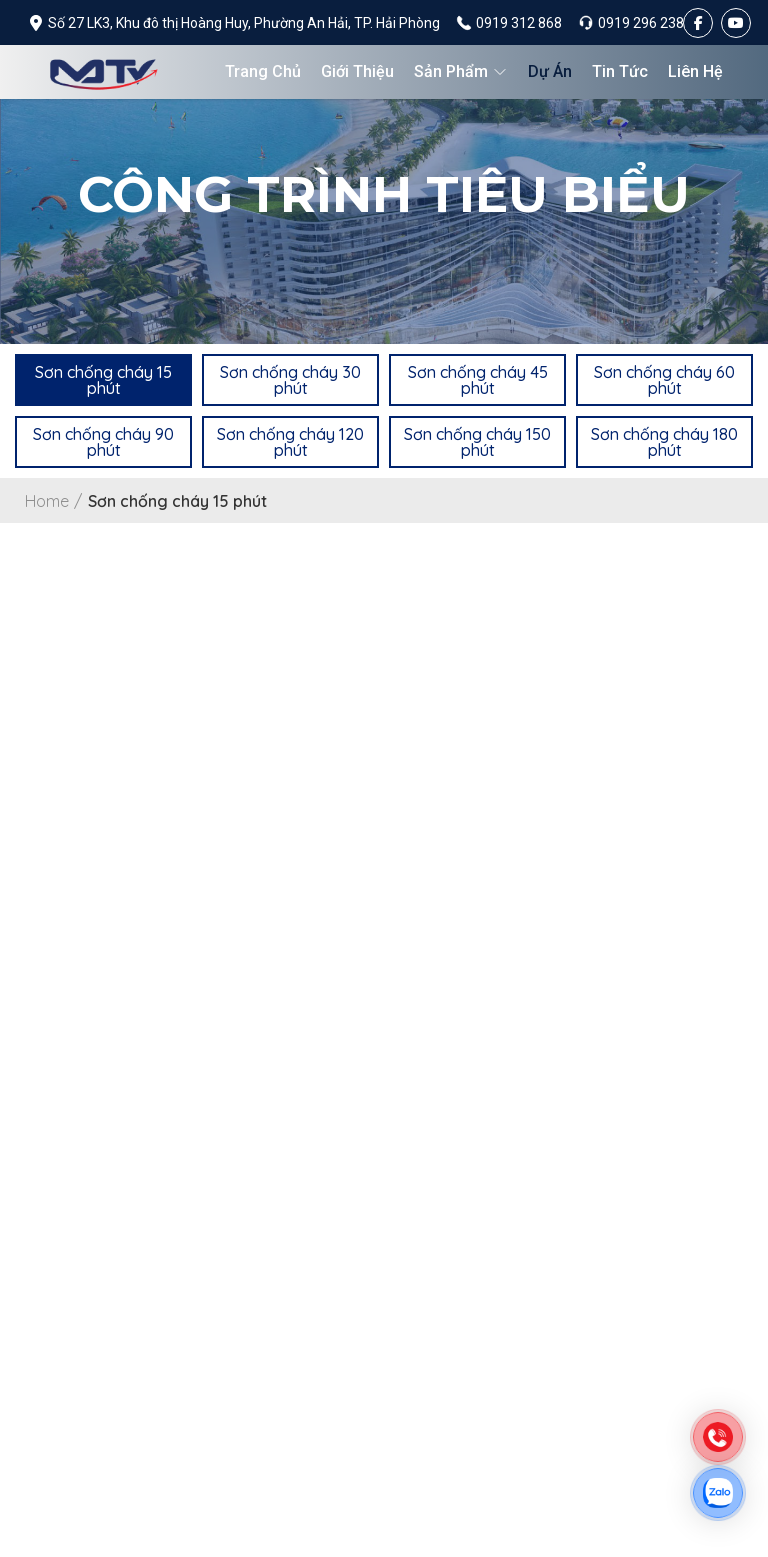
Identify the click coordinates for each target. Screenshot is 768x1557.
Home (46, 501)
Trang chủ (263, 71)
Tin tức (620, 71)
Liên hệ (695, 71)
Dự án (550, 71)
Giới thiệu (357, 71)
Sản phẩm (461, 71)
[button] (103, 379)
